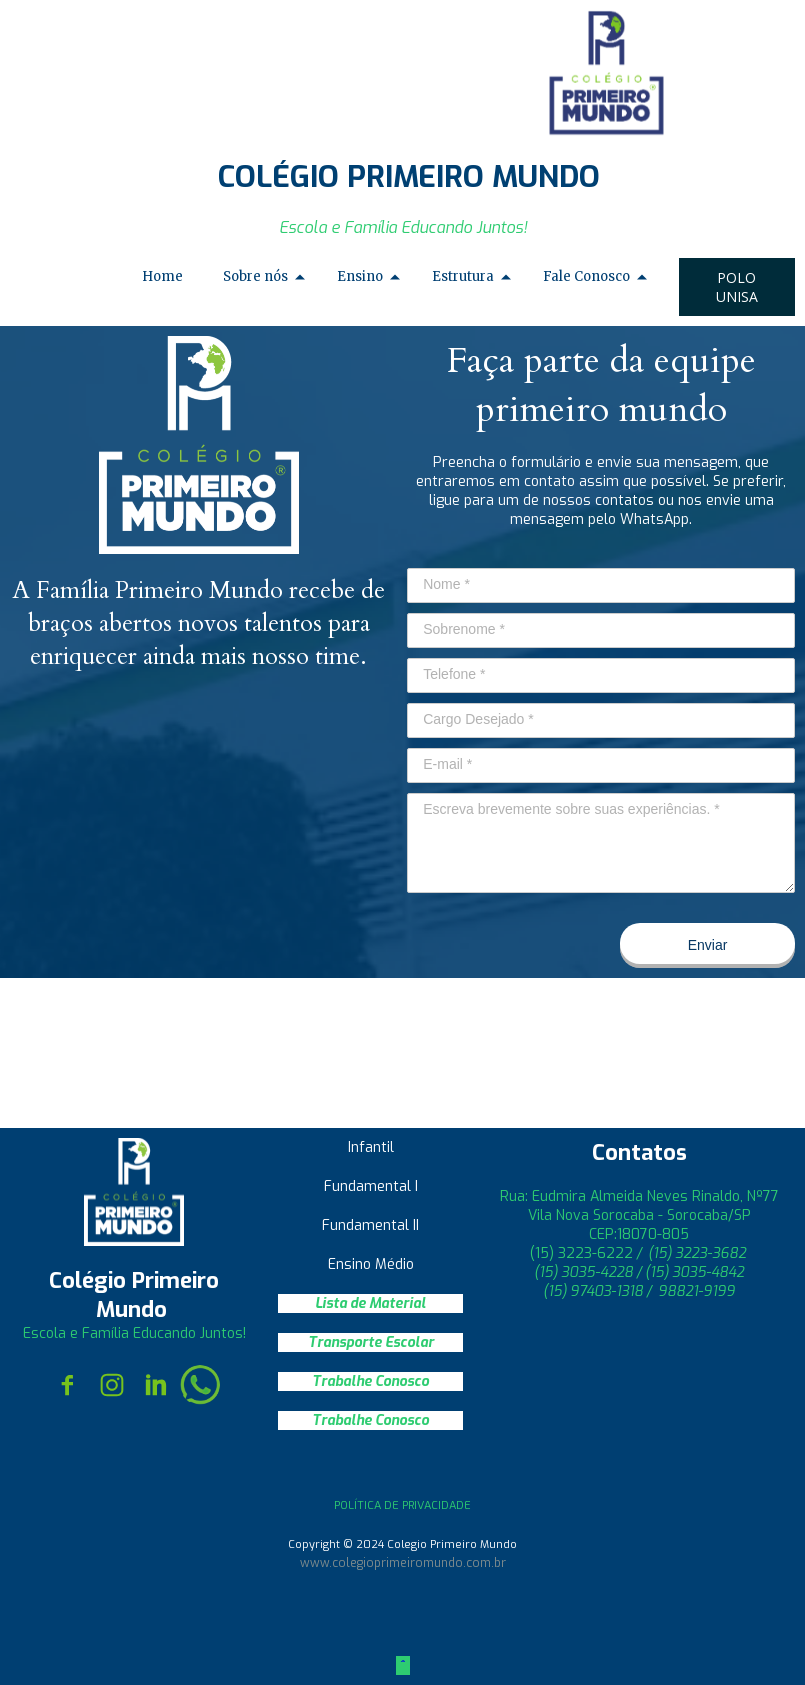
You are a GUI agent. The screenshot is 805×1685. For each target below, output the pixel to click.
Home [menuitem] (162, 276)
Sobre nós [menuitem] (255, 276)
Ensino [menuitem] (360, 276)
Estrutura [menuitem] (463, 276)
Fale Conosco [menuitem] (586, 276)
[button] (737, 287)
